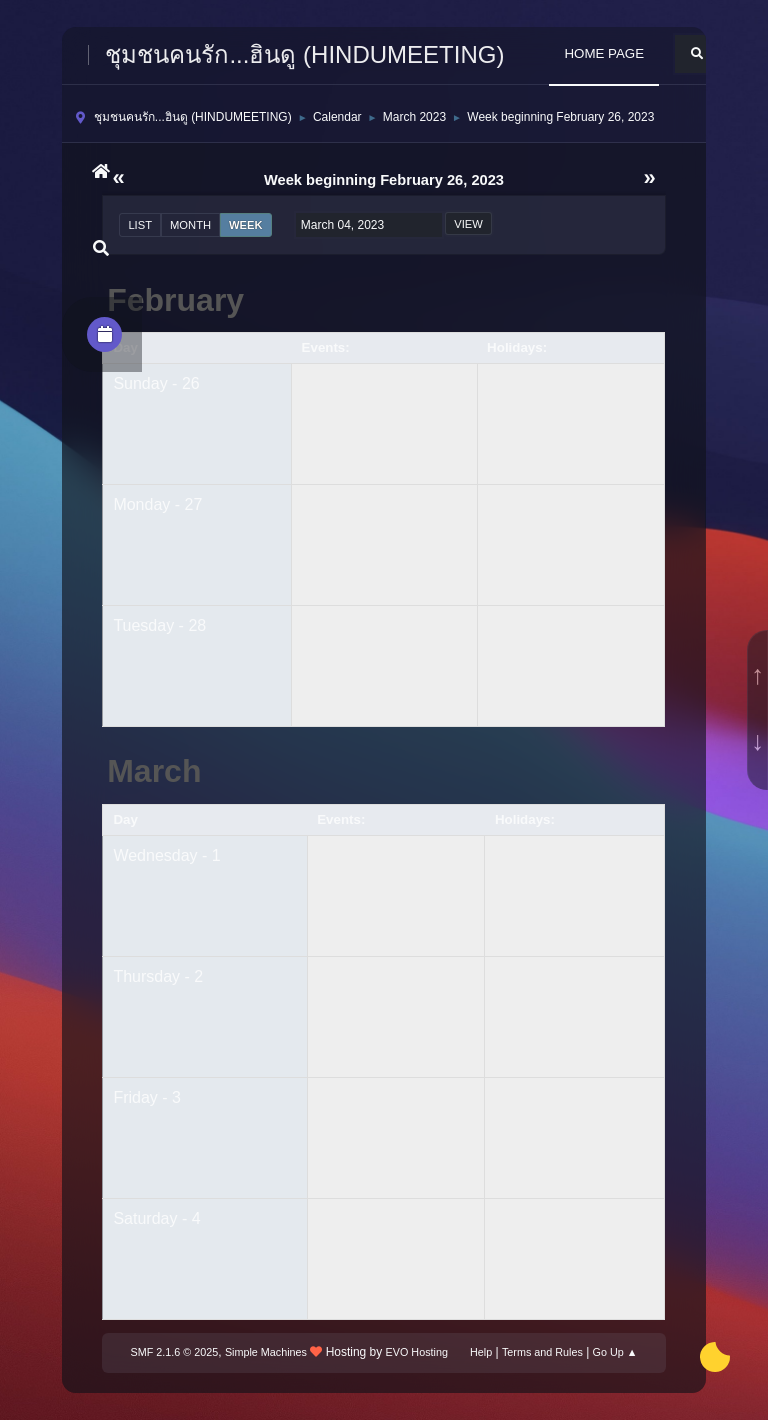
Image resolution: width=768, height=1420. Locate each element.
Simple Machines (266, 1352)
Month (190, 225)
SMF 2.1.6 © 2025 (175, 1352)
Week (246, 225)
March (154, 771)
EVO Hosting (417, 1352)
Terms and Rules (542, 1352)
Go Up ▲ (615, 1352)
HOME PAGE (604, 53)
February (175, 300)
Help (481, 1352)
